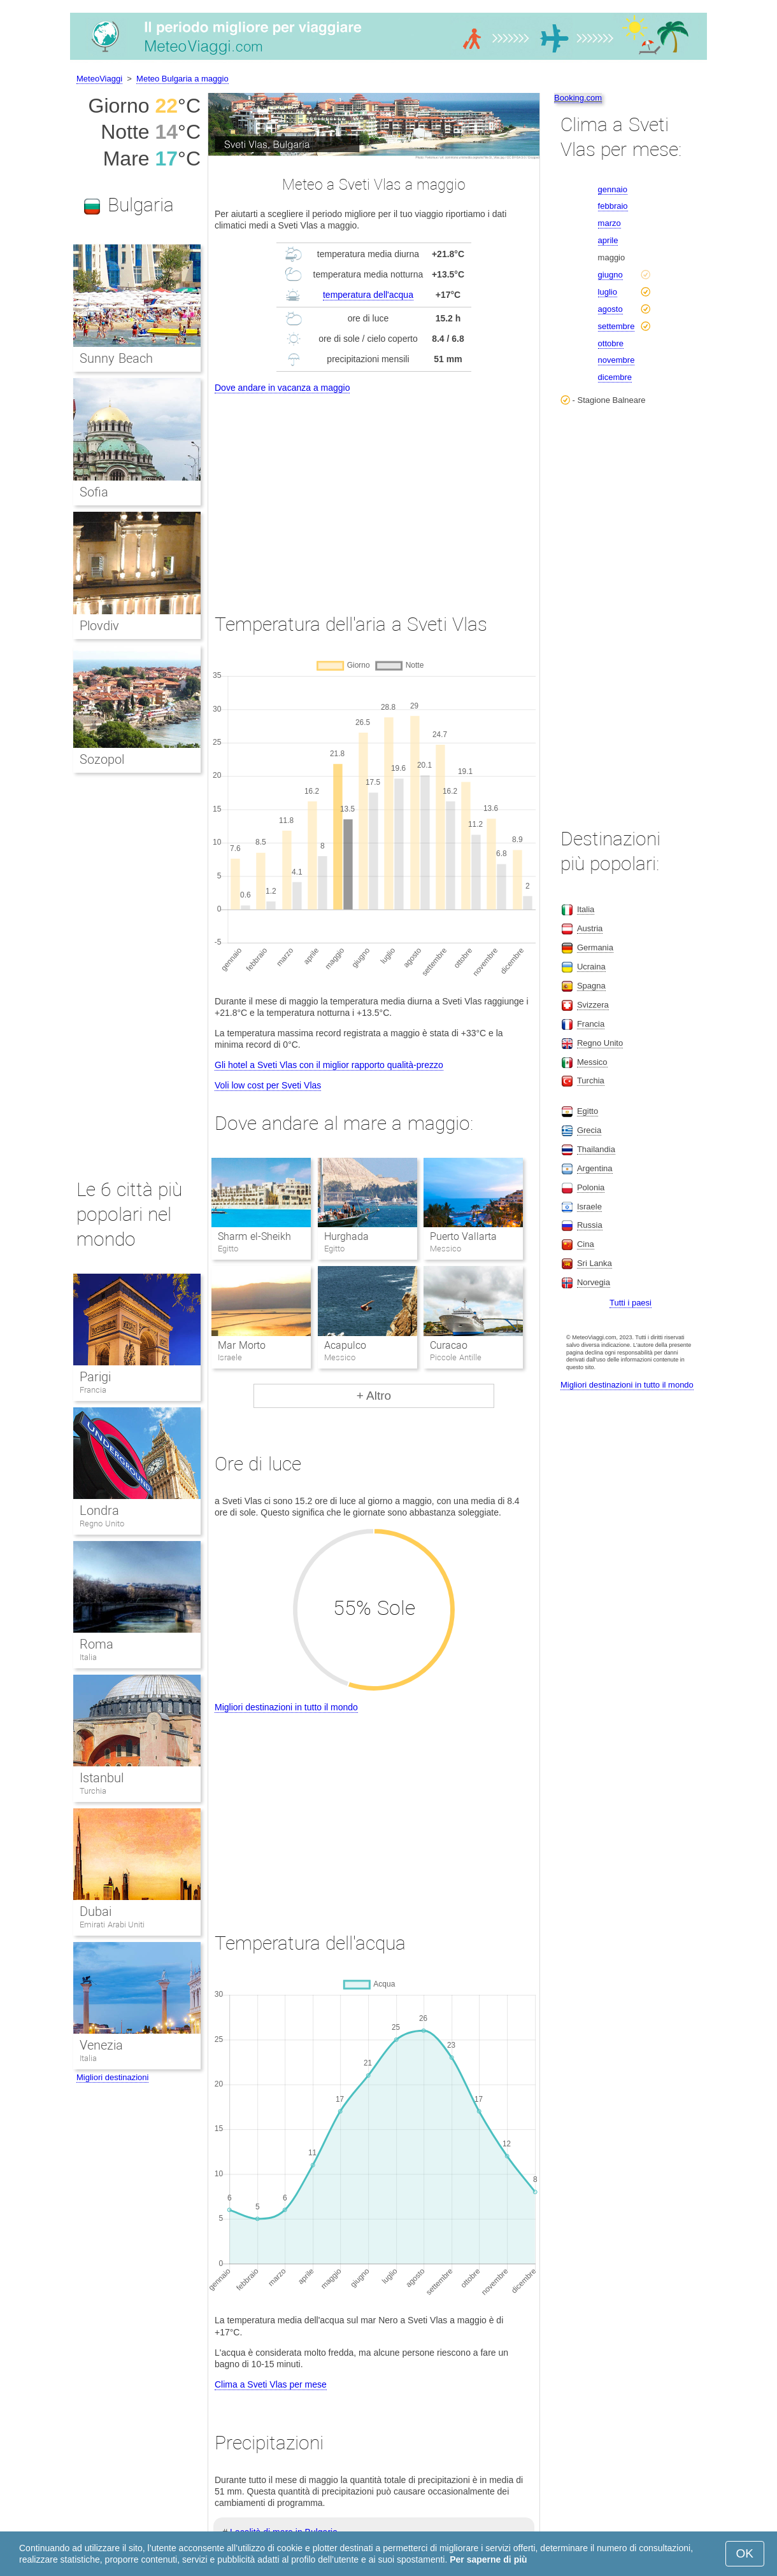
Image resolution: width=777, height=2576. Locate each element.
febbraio (613, 206)
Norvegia (593, 1282)
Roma (96, 1644)
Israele (589, 1206)
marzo (609, 223)
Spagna (591, 985)
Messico (592, 1062)
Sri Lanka (594, 1263)
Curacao (448, 1345)
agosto (610, 309)
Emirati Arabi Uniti (112, 1924)
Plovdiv (99, 625)
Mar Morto (241, 1345)
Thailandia (596, 1149)
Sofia (94, 492)
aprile (608, 240)
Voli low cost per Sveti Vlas (268, 1085)
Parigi (95, 1376)
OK (744, 2553)
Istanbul (102, 1777)
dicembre (615, 377)
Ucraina (591, 966)
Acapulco (345, 1345)
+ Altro (374, 1395)
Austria (589, 928)
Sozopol (102, 759)
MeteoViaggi (99, 78)
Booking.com (578, 97)
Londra (99, 1510)
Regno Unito (102, 1523)
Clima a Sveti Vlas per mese (271, 2384)
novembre (616, 360)
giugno (610, 274)
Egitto (587, 1111)
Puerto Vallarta (463, 1236)
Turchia (93, 1791)
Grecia (589, 1130)
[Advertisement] (373, 491)
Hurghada (346, 1236)
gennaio (612, 189)
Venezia (101, 2045)
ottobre (611, 343)
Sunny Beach (116, 358)
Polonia (590, 1187)
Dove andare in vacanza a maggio (282, 388)
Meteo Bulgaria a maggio (182, 78)
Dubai (95, 1911)
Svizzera (593, 1005)
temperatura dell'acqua (368, 295)
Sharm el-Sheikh (254, 1236)
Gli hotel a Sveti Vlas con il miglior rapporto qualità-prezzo (329, 1065)
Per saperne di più (488, 2559)
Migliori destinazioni (112, 2077)
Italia (88, 1657)
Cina (585, 1244)
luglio (607, 292)
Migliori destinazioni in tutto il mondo (286, 1707)
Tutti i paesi (630, 1302)
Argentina (595, 1168)
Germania (595, 947)
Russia (589, 1225)
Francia (93, 1390)
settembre (616, 326)
